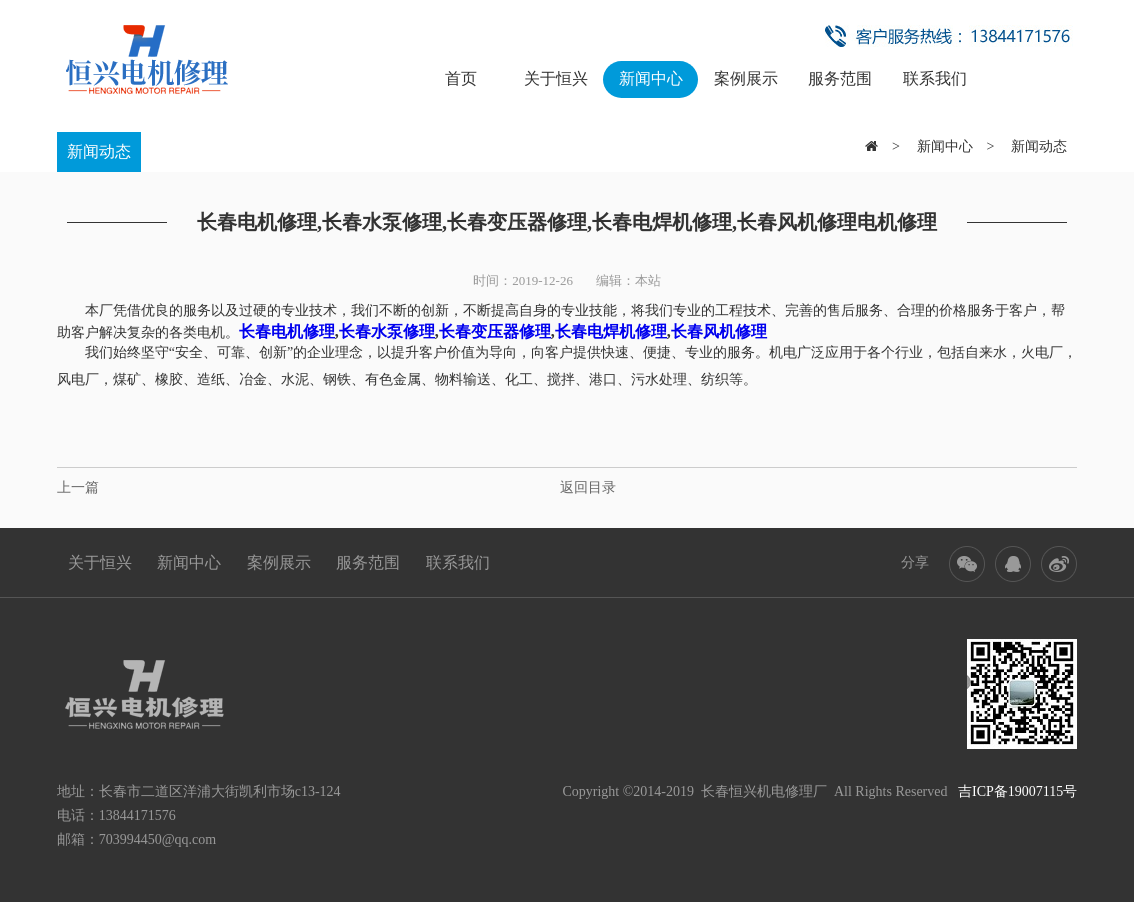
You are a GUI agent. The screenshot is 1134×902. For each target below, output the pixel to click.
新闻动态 (99, 151)
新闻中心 (651, 78)
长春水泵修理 (387, 331)
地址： (78, 791)
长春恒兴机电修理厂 (764, 791)
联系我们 (935, 78)
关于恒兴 (556, 78)
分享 (915, 562)
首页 (461, 78)
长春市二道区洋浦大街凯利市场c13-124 (220, 791)
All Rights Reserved (955, 791)
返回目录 (588, 487)
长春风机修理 (719, 331)
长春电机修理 (287, 331)
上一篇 (78, 487)
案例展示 (746, 78)
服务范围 (840, 78)
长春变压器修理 (495, 331)
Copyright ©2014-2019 (628, 791)
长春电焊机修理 (611, 331)
